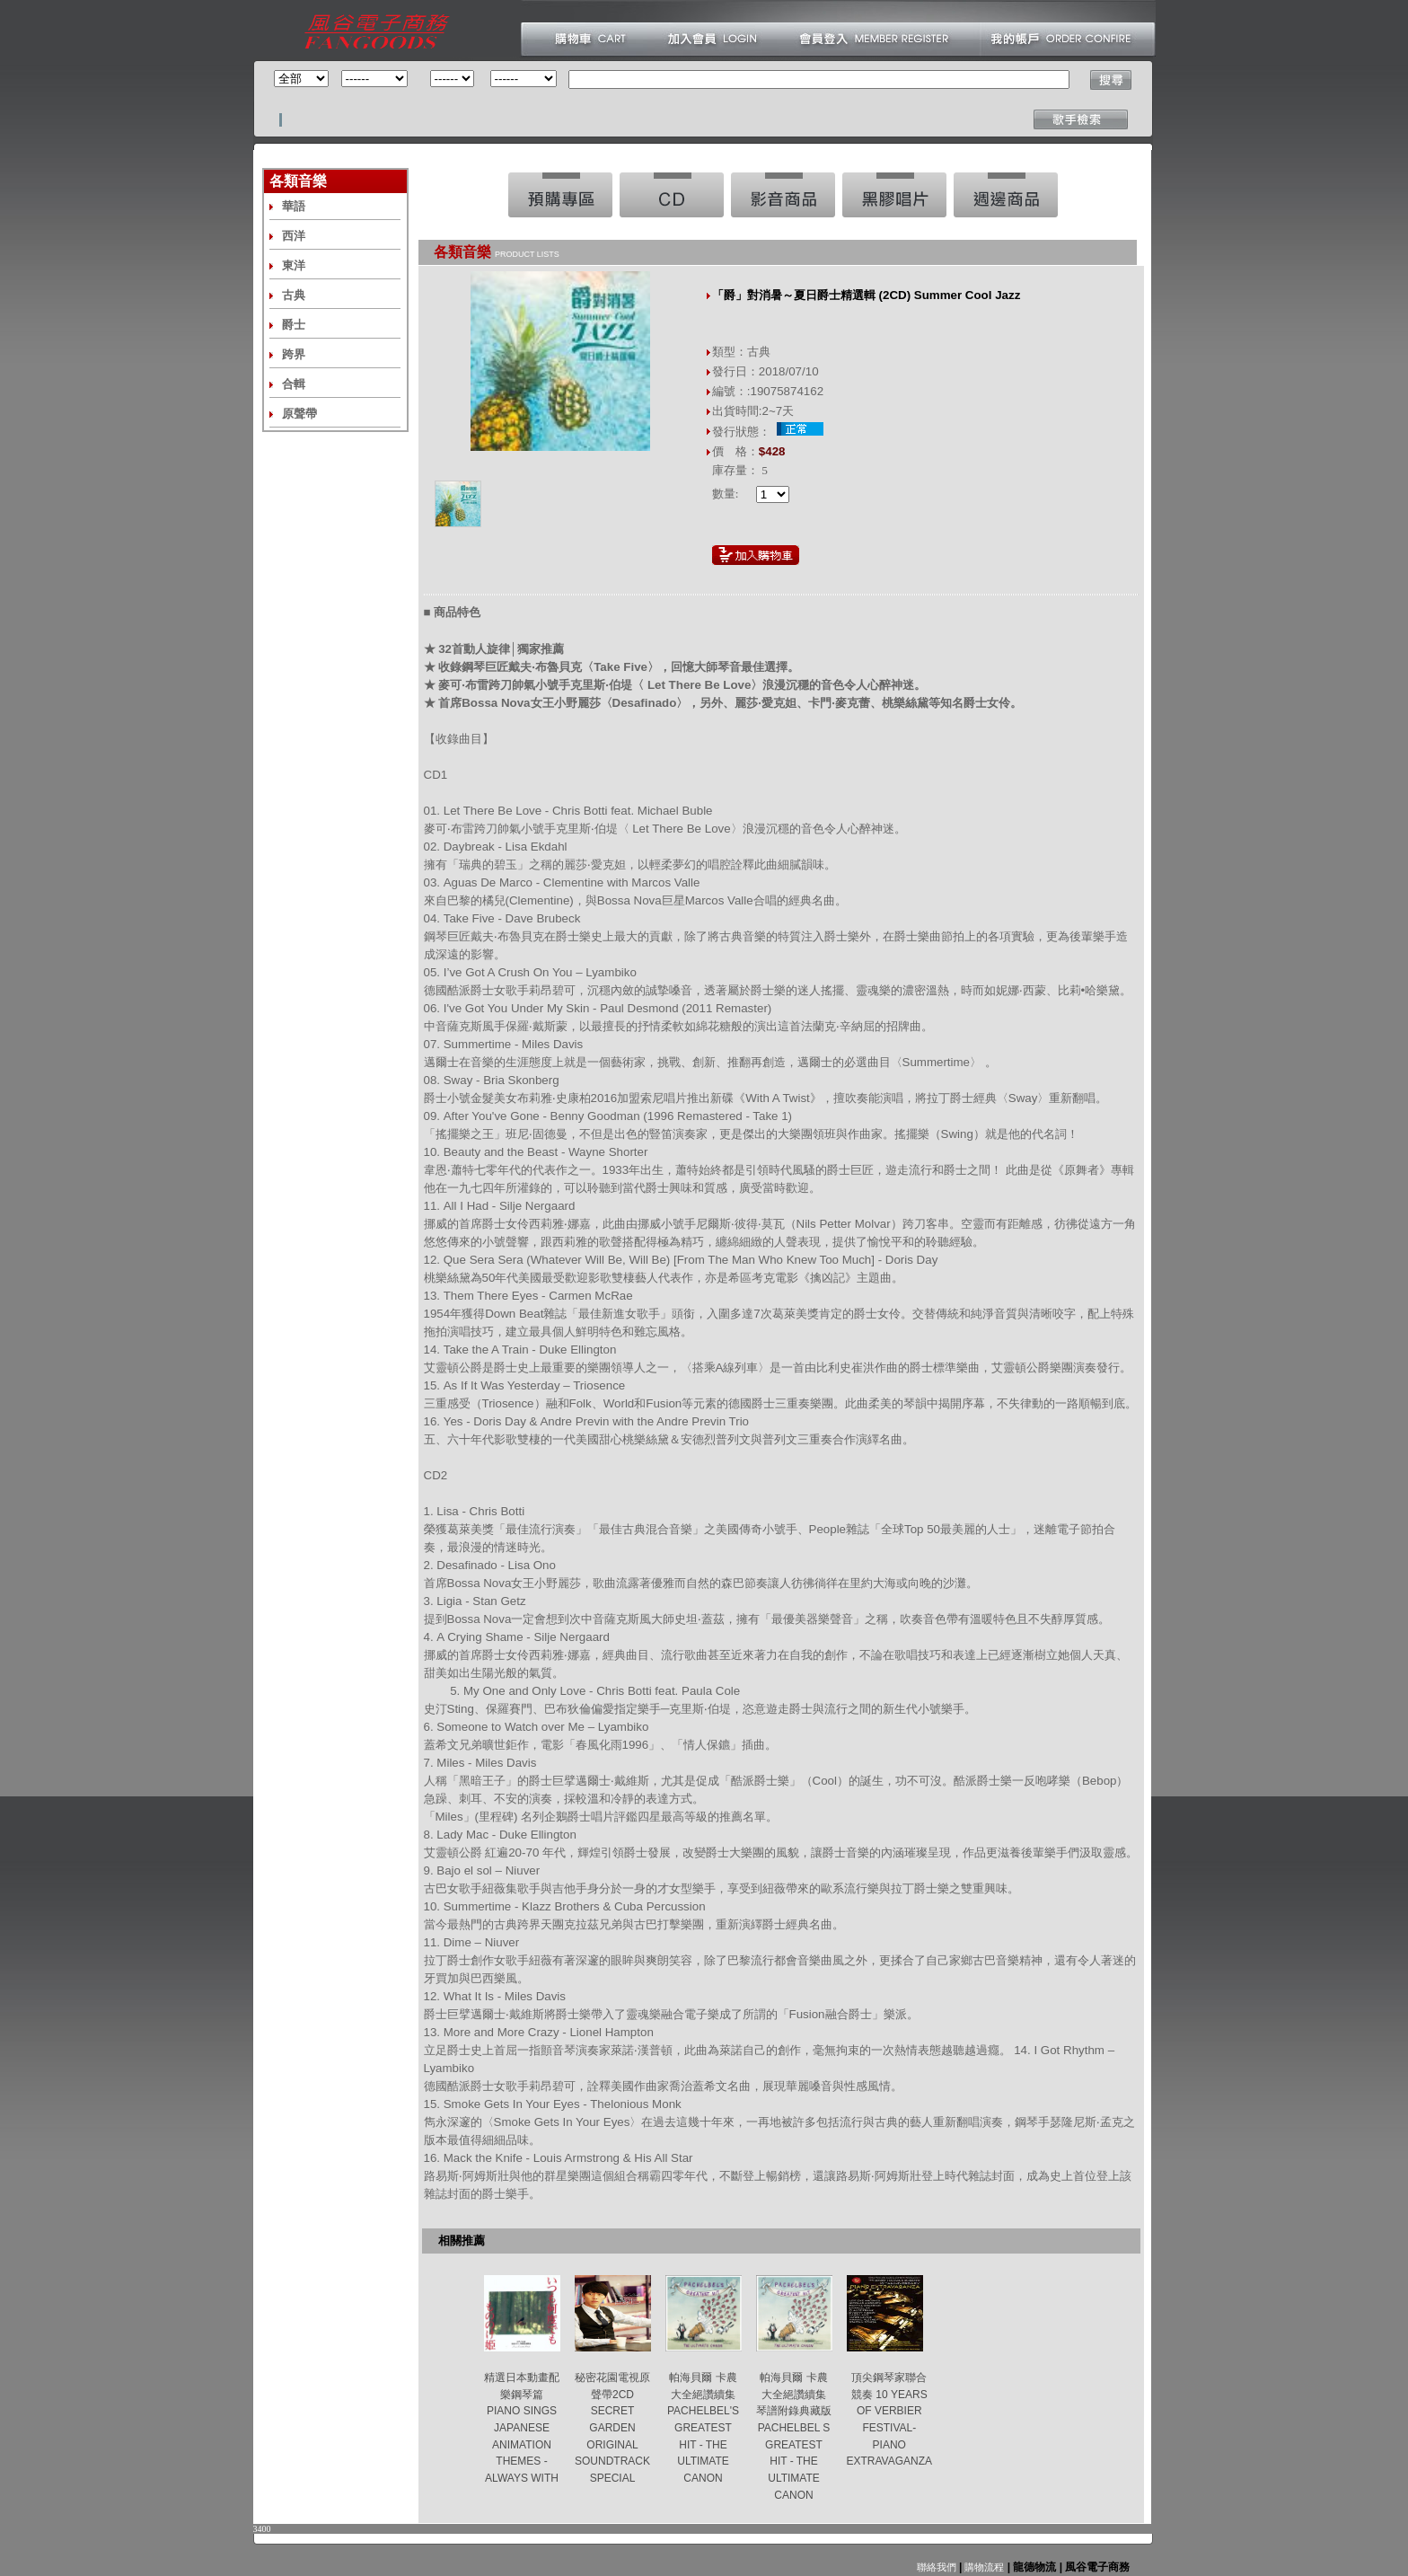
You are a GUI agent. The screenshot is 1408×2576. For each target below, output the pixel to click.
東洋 (293, 265)
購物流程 (983, 2567)
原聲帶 (299, 413)
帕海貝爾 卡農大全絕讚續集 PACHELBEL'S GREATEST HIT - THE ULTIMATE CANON (703, 2427)
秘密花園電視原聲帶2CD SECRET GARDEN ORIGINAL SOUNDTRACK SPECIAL (612, 2427)
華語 (293, 206)
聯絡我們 (936, 2567)
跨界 (293, 354)
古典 (293, 295)
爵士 (293, 324)
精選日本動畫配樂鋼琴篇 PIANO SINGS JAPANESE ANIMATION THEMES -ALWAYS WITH (521, 2427)
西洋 (293, 236)
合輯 (293, 384)
